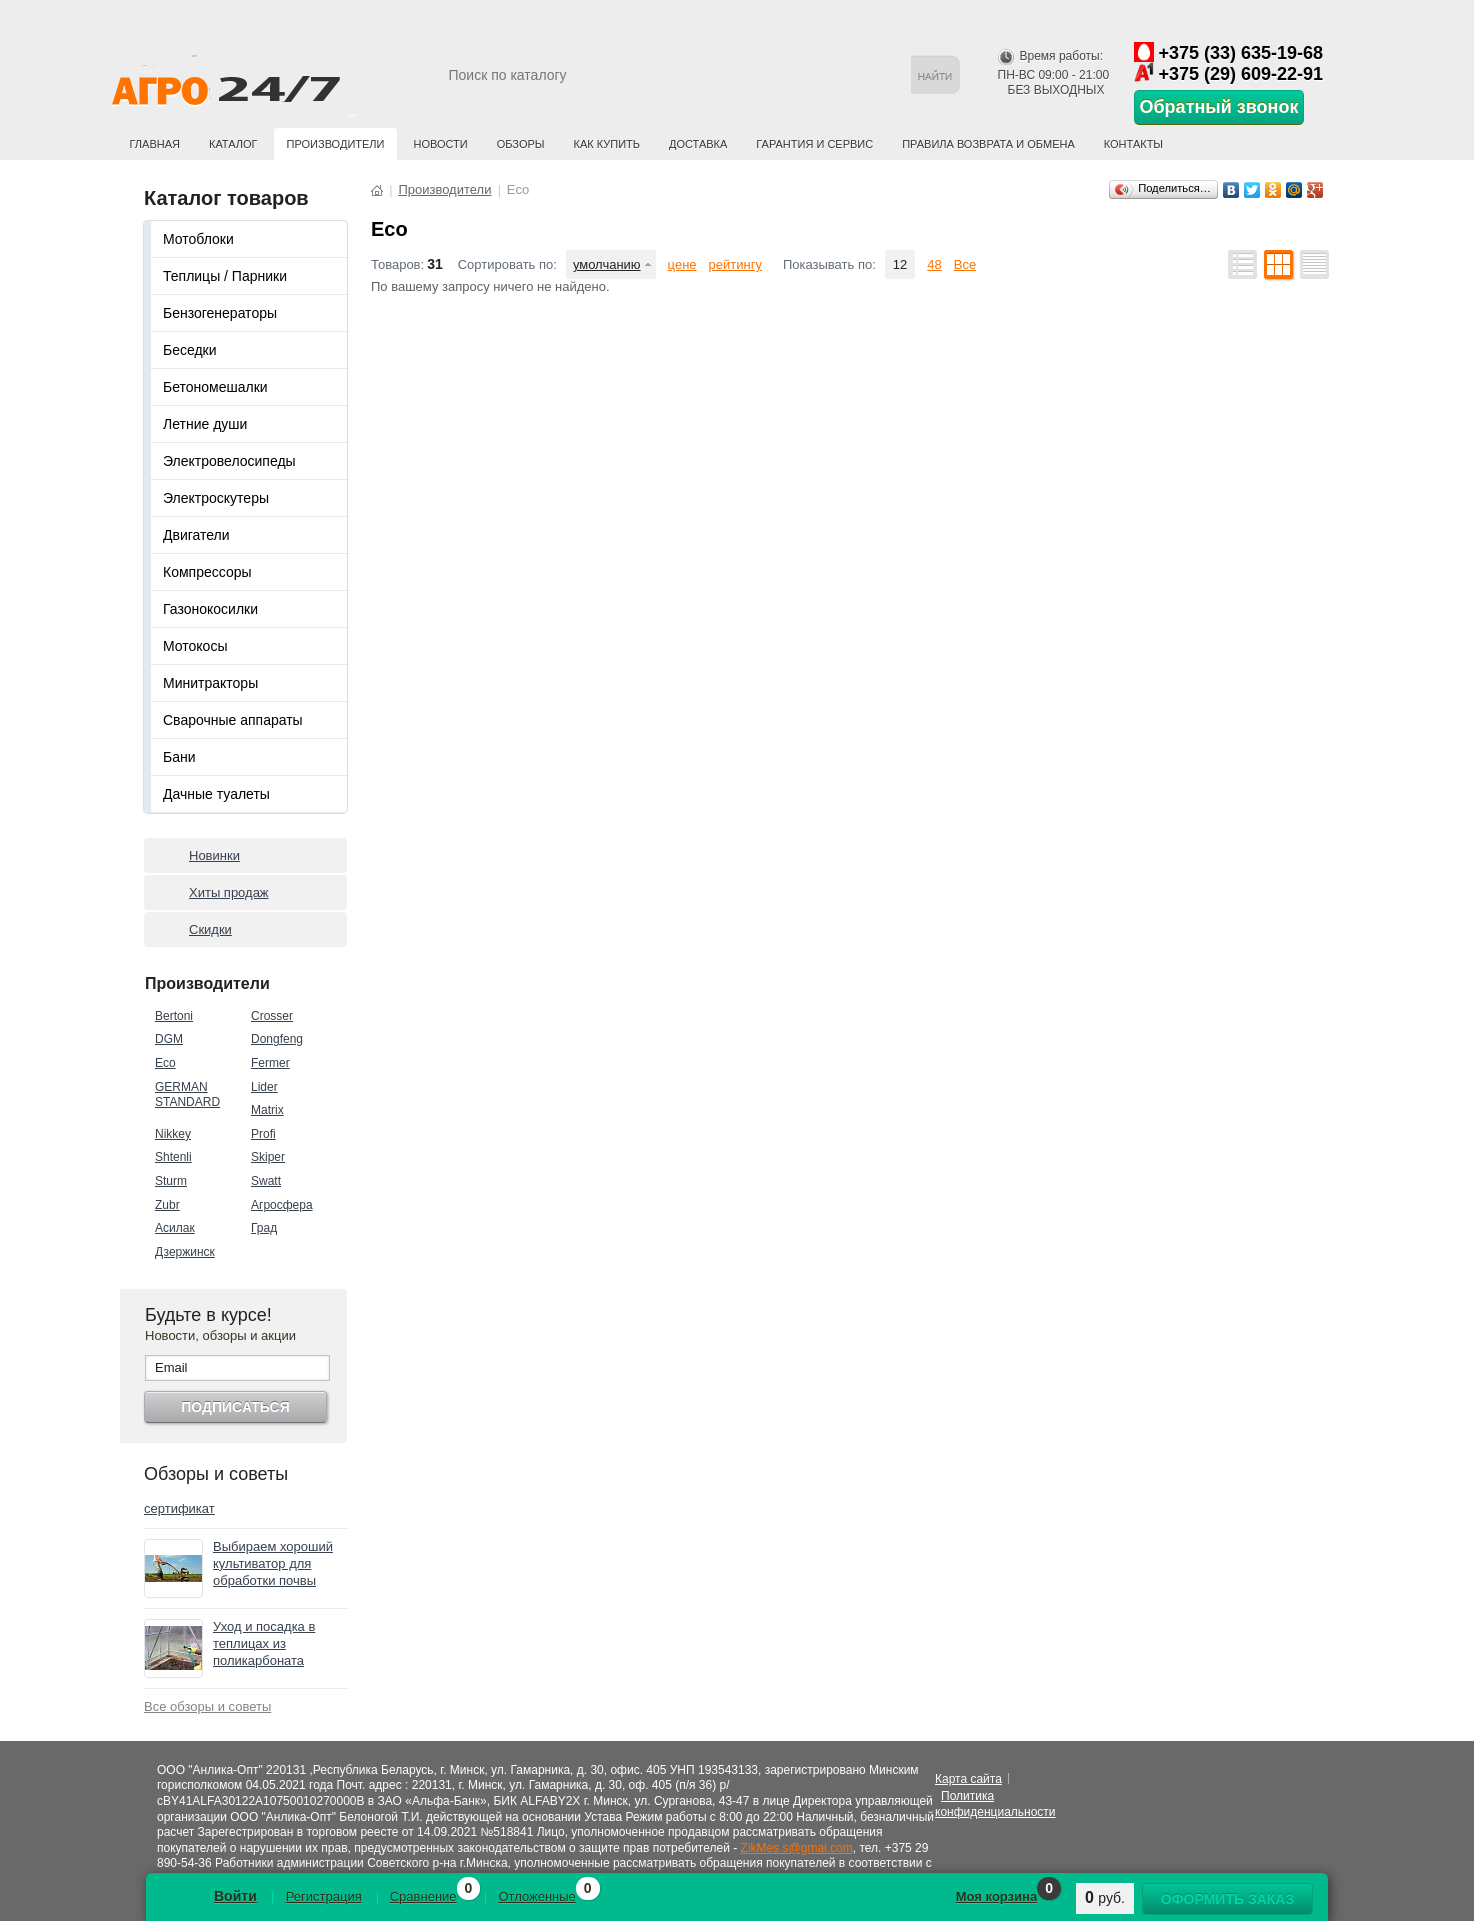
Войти (235, 1896)
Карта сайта (968, 1779)
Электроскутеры (216, 498)
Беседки (190, 350)
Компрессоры (207, 572)
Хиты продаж (229, 892)
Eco (165, 1063)
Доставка (698, 144)
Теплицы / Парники (225, 276)
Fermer (270, 1063)
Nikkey (173, 1134)
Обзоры (521, 144)
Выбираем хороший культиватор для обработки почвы (273, 1563)
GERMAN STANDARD (187, 1095)
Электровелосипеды (229, 461)
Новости (440, 144)
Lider (264, 1087)
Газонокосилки (210, 609)
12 (900, 264)
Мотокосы (195, 646)
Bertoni (174, 1016)
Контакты (1133, 144)
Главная (155, 144)
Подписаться (235, 1407)
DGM (169, 1039)
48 (934, 264)
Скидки (210, 929)
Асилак (175, 1228)
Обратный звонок (1219, 107)
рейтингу (735, 264)
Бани (179, 757)
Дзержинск (185, 1252)
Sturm (171, 1181)
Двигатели (196, 535)
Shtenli (173, 1157)
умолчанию (607, 264)
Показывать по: (829, 264)
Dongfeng (277, 1039)
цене (682, 264)
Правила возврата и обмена (988, 144)
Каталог (233, 144)
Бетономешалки (215, 387)
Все (965, 264)
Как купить (607, 144)
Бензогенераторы (220, 313)
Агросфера (282, 1205)
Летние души (205, 424)
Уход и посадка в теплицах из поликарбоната (264, 1643)
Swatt (266, 1181)
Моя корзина (996, 1896)
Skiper (268, 1157)
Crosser (272, 1016)
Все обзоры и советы (207, 1706)
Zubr (167, 1205)
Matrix (267, 1110)
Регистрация (324, 1896)
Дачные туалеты (216, 794)
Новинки (214, 855)
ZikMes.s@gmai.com (797, 1848)
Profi (263, 1134)
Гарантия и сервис (814, 144)
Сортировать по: (507, 264)
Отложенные (536, 1896)
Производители (336, 144)
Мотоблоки (198, 239)
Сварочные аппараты (233, 720)
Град (264, 1228)
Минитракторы (210, 683)
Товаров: (397, 264)
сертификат (179, 1508)
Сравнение (423, 1896)
